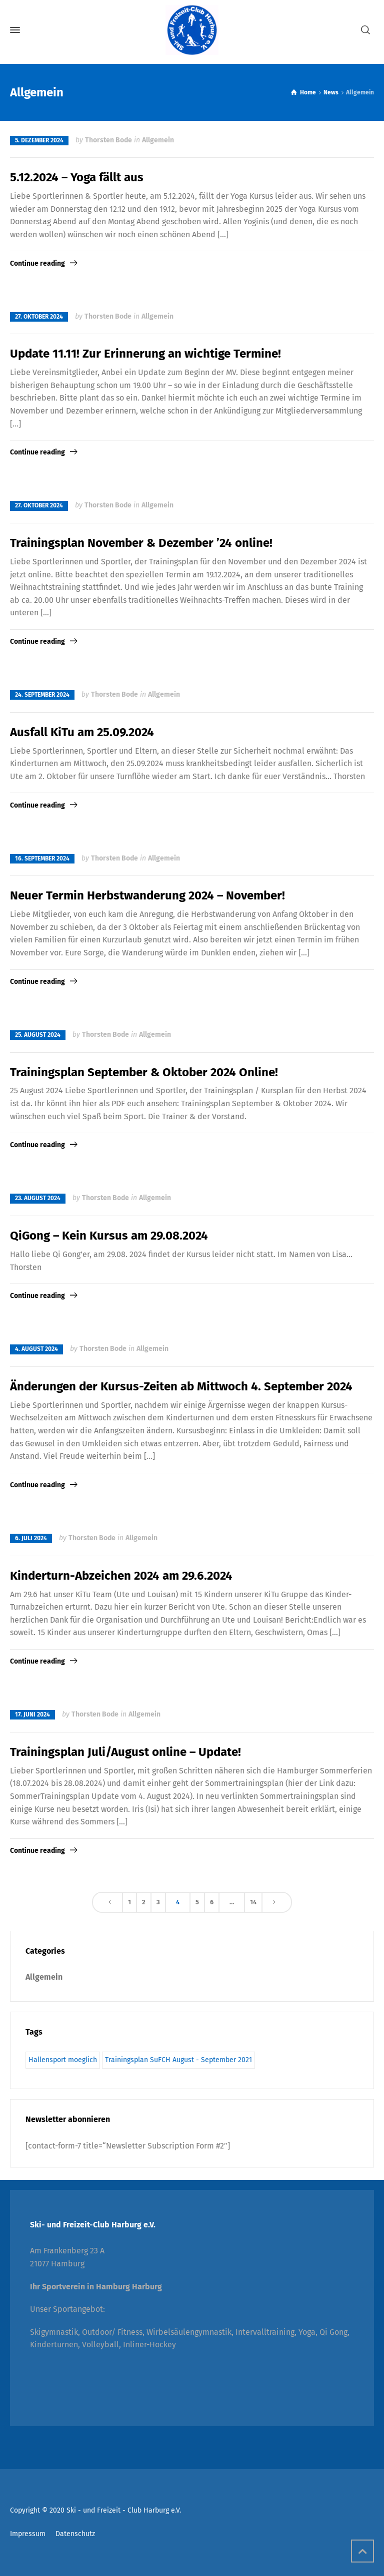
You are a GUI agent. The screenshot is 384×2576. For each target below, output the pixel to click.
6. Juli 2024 (31, 1538)
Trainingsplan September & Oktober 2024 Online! (144, 1072)
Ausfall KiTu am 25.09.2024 (82, 732)
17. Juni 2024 (32, 1714)
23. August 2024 (37, 1198)
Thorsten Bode (108, 140)
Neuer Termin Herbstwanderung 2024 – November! (147, 895)
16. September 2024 (42, 858)
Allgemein (158, 140)
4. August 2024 (36, 1348)
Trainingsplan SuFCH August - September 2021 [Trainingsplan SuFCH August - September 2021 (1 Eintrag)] (178, 2060)
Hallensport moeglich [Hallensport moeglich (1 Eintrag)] (62, 2060)
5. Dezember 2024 (39, 140)
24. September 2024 (42, 694)
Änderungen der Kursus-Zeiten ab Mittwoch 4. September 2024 (181, 1386)
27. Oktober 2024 (39, 316)
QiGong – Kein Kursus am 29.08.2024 (109, 1236)
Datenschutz (75, 2534)
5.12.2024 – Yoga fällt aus (77, 177)
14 (253, 1902)
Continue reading (37, 263)
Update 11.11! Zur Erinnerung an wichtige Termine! (145, 354)
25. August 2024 (37, 1034)
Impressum (28, 2534)
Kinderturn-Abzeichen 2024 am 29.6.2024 (121, 1576)
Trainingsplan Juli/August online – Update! (125, 1752)
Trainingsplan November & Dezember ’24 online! (141, 543)
